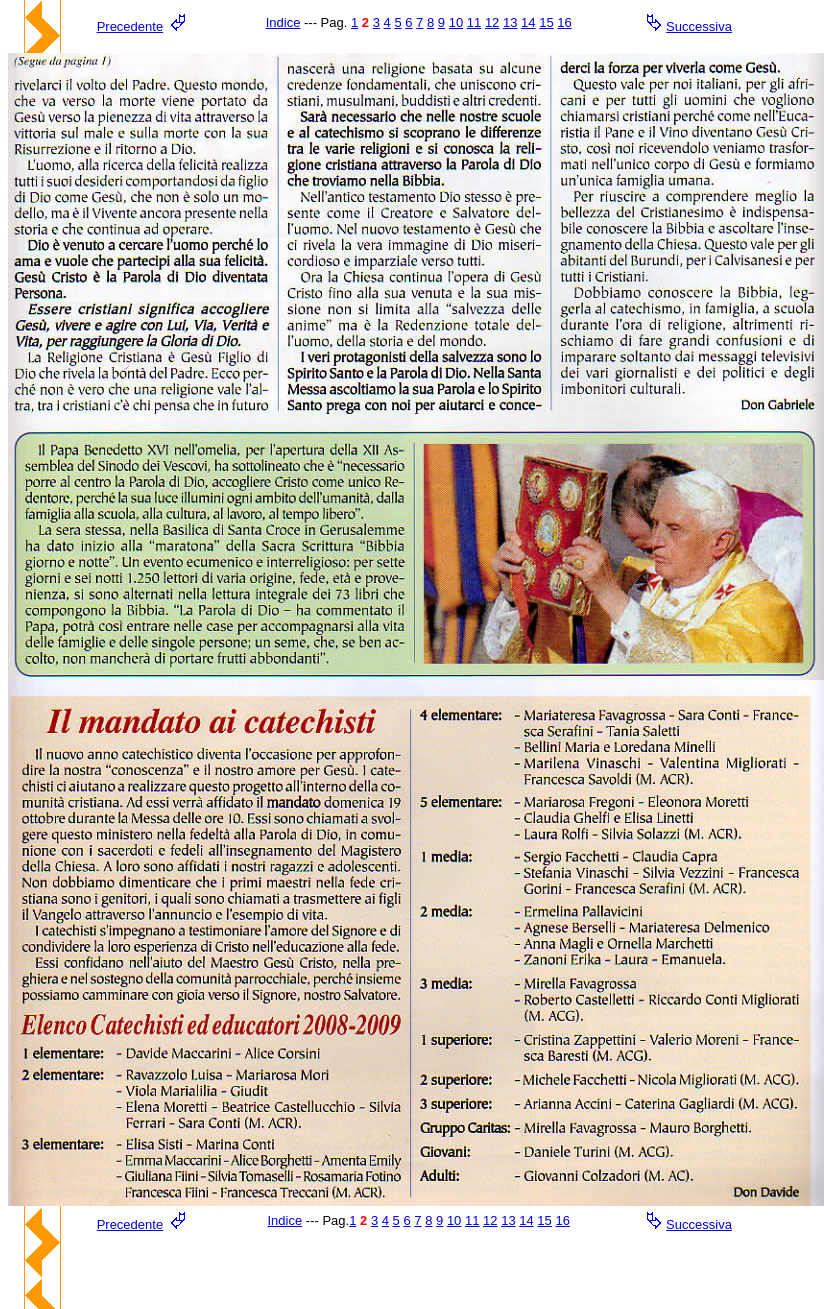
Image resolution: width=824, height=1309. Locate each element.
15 (546, 22)
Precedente (130, 26)
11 (474, 22)
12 (492, 22)
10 (456, 22)
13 (510, 22)
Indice (283, 22)
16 (564, 22)
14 (528, 22)
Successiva (699, 26)
